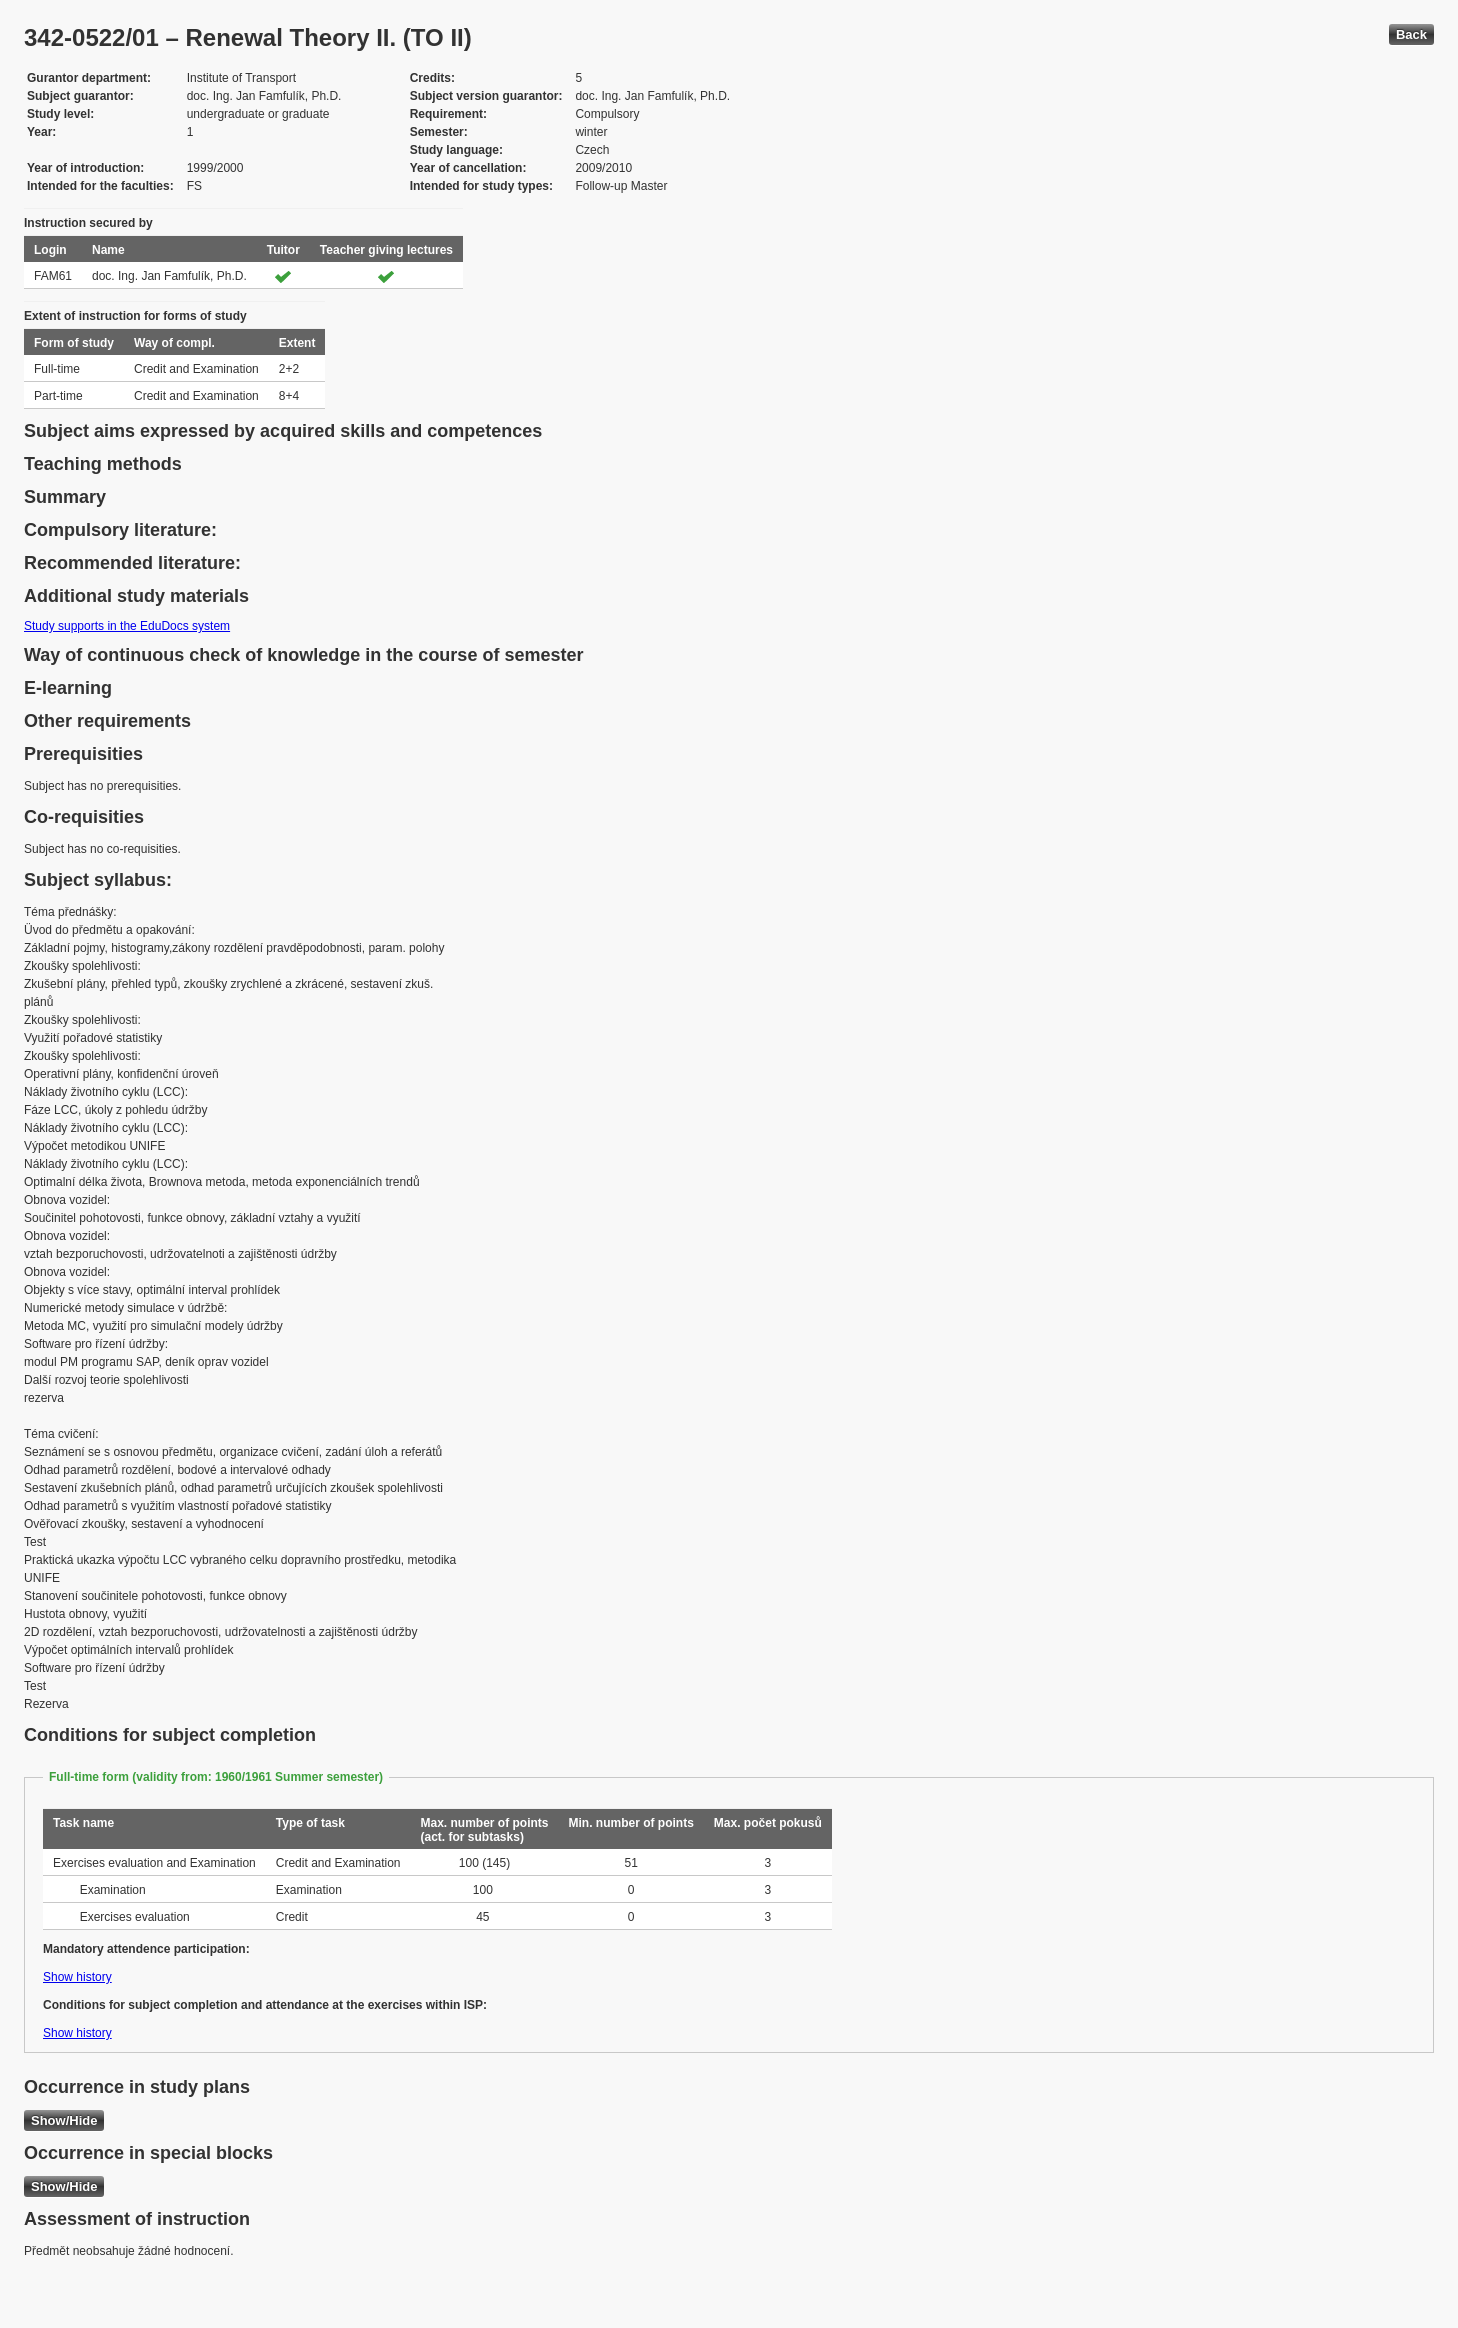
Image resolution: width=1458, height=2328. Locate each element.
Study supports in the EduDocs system (127, 626)
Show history (77, 1977)
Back (1411, 34)
